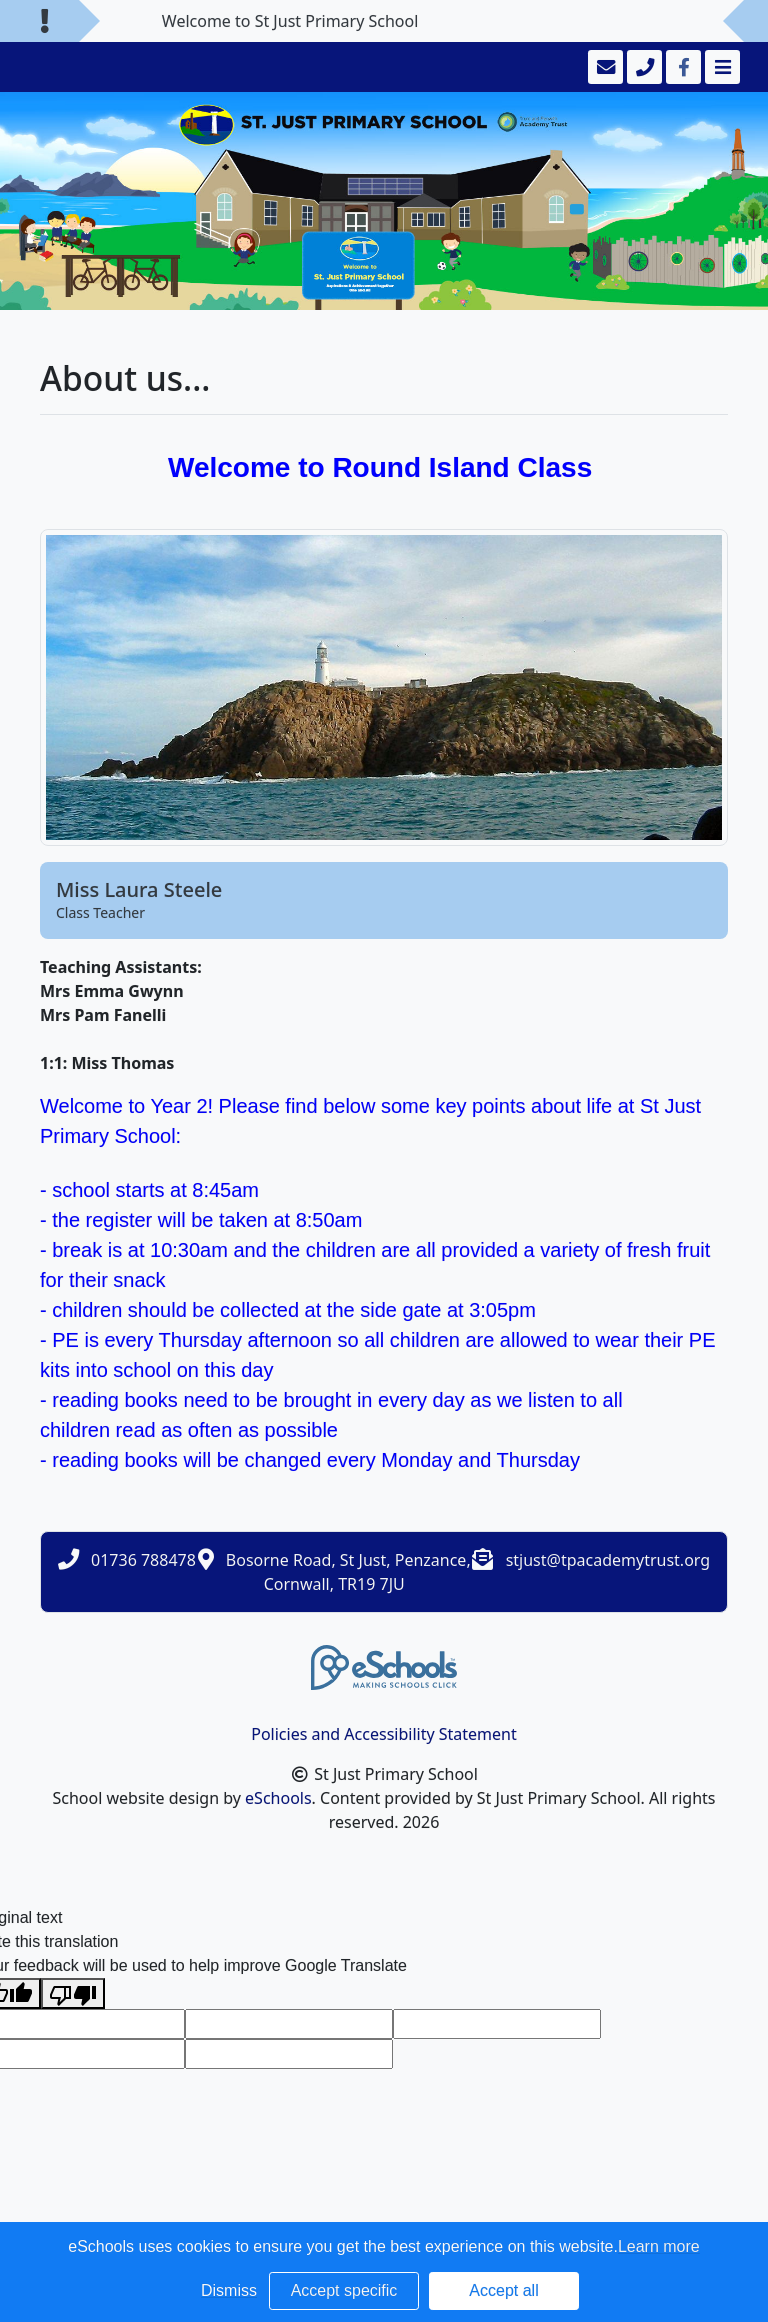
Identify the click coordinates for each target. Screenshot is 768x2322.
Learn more (659, 2246)
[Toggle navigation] (720, 67)
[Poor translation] (73, 1993)
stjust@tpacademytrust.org (608, 1560)
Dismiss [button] (229, 2290)
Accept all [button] (503, 2290)
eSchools (278, 1798)
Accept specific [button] (344, 2290)
